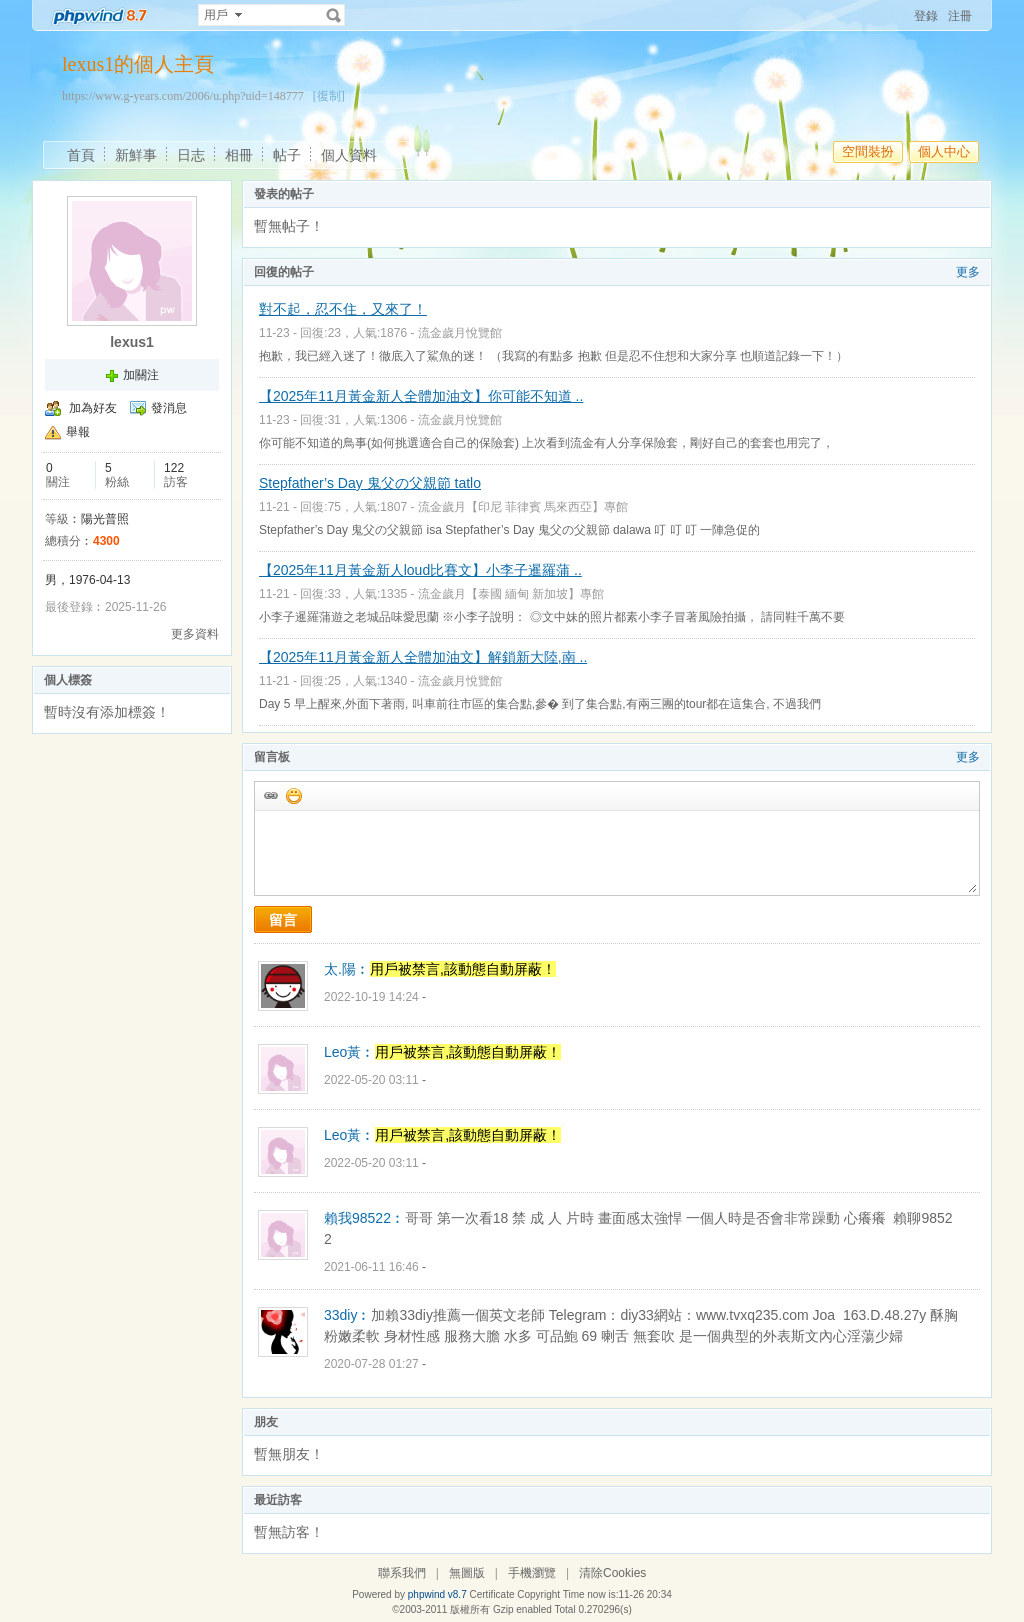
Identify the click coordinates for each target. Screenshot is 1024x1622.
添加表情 (293, 795)
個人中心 (944, 151)
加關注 (141, 375)
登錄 (926, 16)
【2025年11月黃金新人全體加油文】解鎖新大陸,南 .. (423, 657)
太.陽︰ (347, 969)
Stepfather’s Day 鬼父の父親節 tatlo (370, 483)
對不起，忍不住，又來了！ (343, 309)
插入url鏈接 (270, 795)
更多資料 (195, 634)
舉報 (78, 432)
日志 (191, 155)
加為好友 (93, 408)
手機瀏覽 (532, 1573)
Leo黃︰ (349, 1052)
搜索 (334, 15)
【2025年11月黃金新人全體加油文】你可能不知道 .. (421, 396)
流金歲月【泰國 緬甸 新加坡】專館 (511, 594)
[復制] (329, 96)
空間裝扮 (868, 151)
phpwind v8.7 (437, 1594)
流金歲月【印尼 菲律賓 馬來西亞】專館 (523, 507)
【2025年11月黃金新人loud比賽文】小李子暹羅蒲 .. (420, 570)
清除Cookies (612, 1573)
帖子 (287, 155)
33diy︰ (347, 1315)
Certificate (491, 1594)
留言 (283, 920)
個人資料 (349, 155)
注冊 (960, 16)
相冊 (239, 155)
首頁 (81, 155)
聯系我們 (402, 1573)
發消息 (169, 408)
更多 (968, 272)
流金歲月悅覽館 (460, 333)
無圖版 (467, 1573)
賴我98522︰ (364, 1218)
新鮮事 (136, 155)
